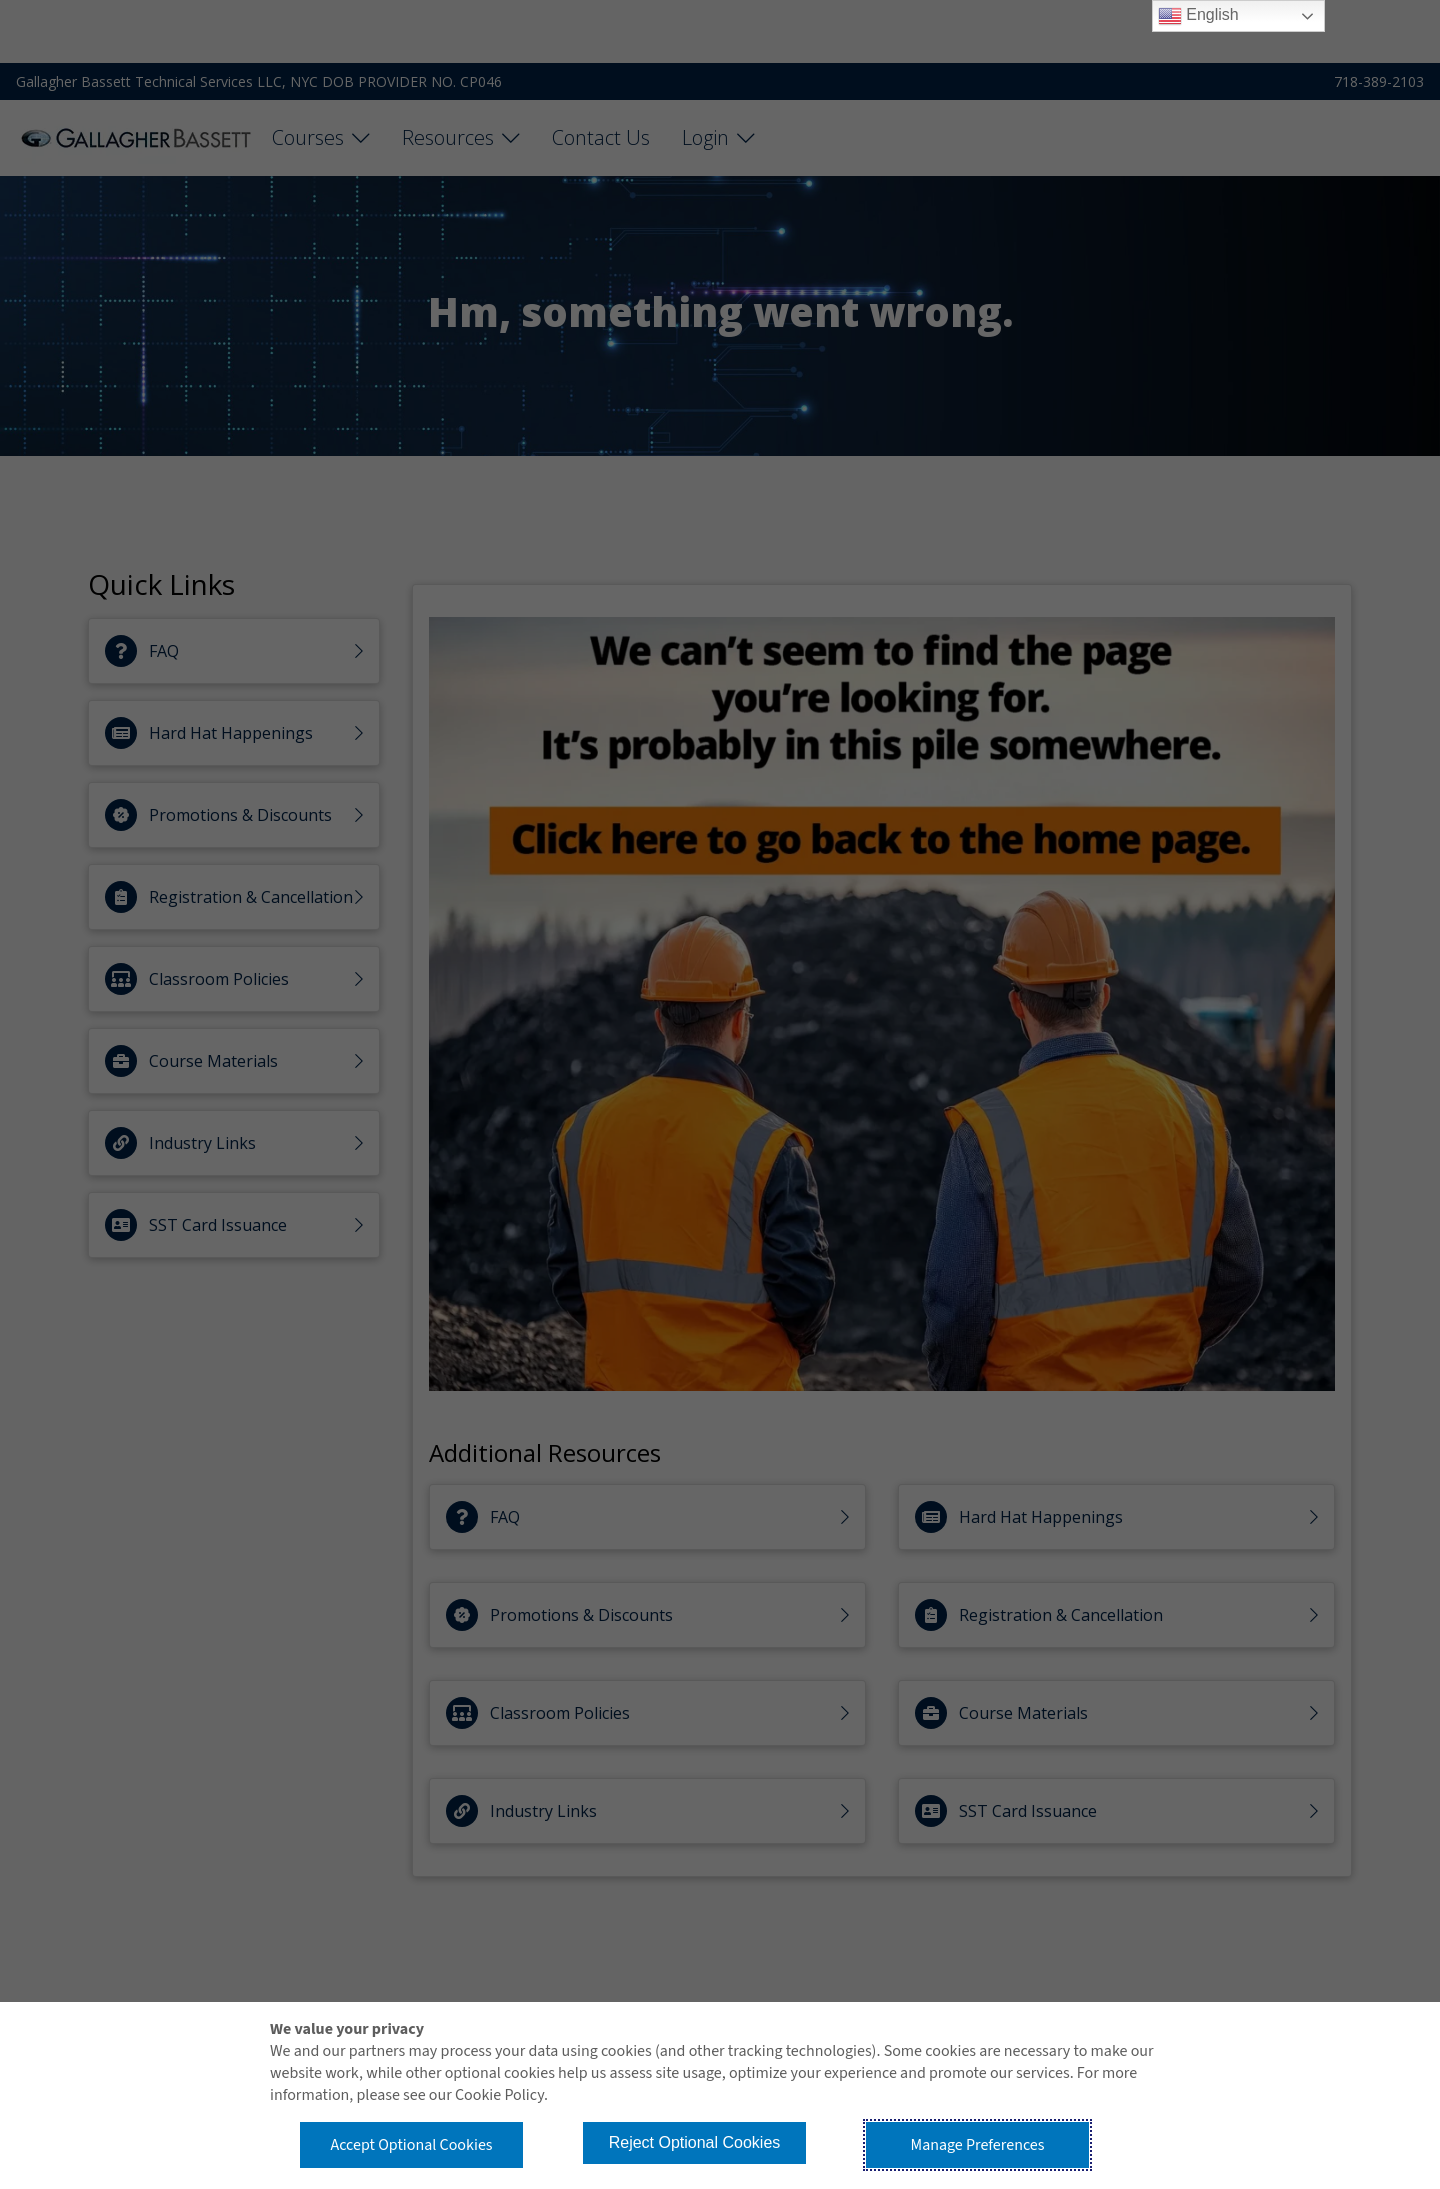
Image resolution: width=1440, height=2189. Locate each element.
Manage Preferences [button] (978, 2145)
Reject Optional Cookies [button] (695, 2142)
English (1198, 16)
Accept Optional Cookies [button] (411, 2145)
